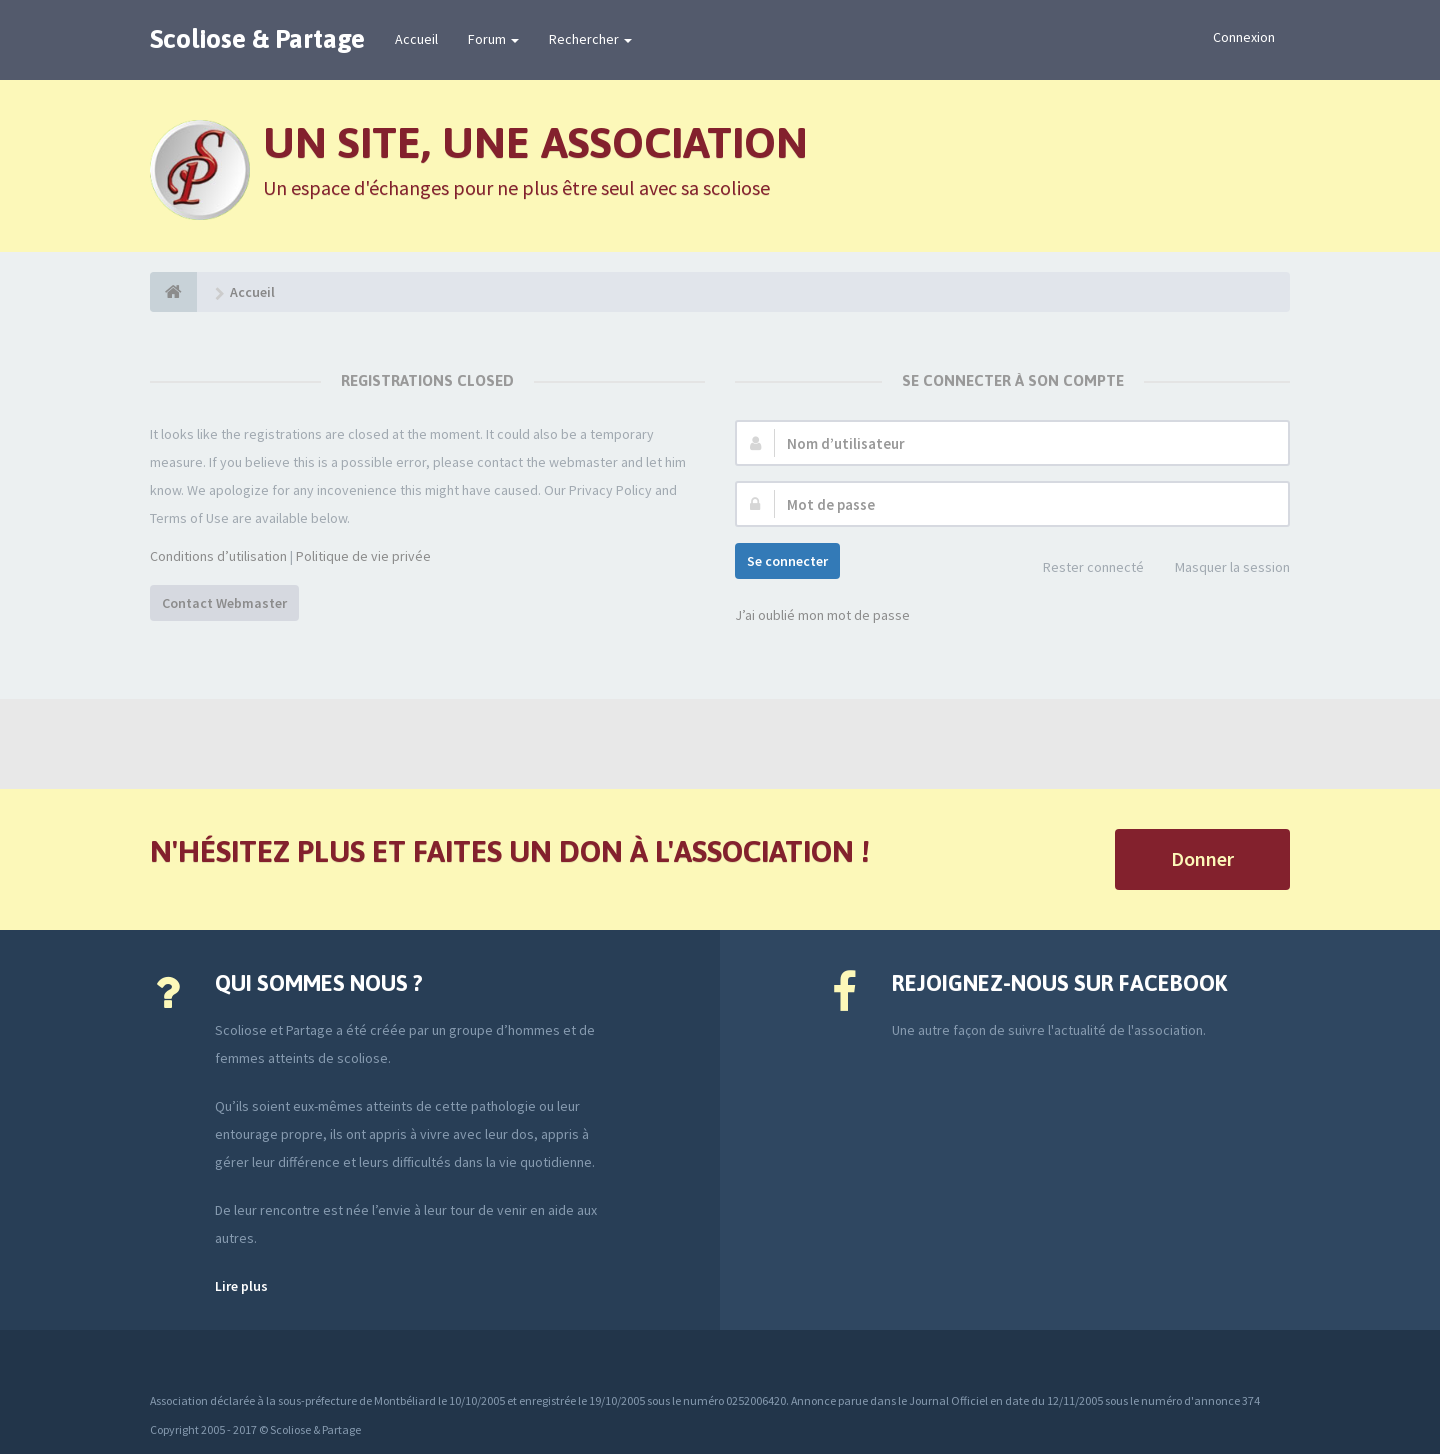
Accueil (416, 39)
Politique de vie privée (363, 556)
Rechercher (590, 39)
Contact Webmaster (224, 603)
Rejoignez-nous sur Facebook (1059, 983)
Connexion (1244, 37)
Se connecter (787, 561)
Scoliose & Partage (257, 39)
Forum (493, 39)
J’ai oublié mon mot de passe (822, 615)
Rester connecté (1082, 568)
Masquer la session (1221, 568)
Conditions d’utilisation (218, 556)
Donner (1202, 858)
